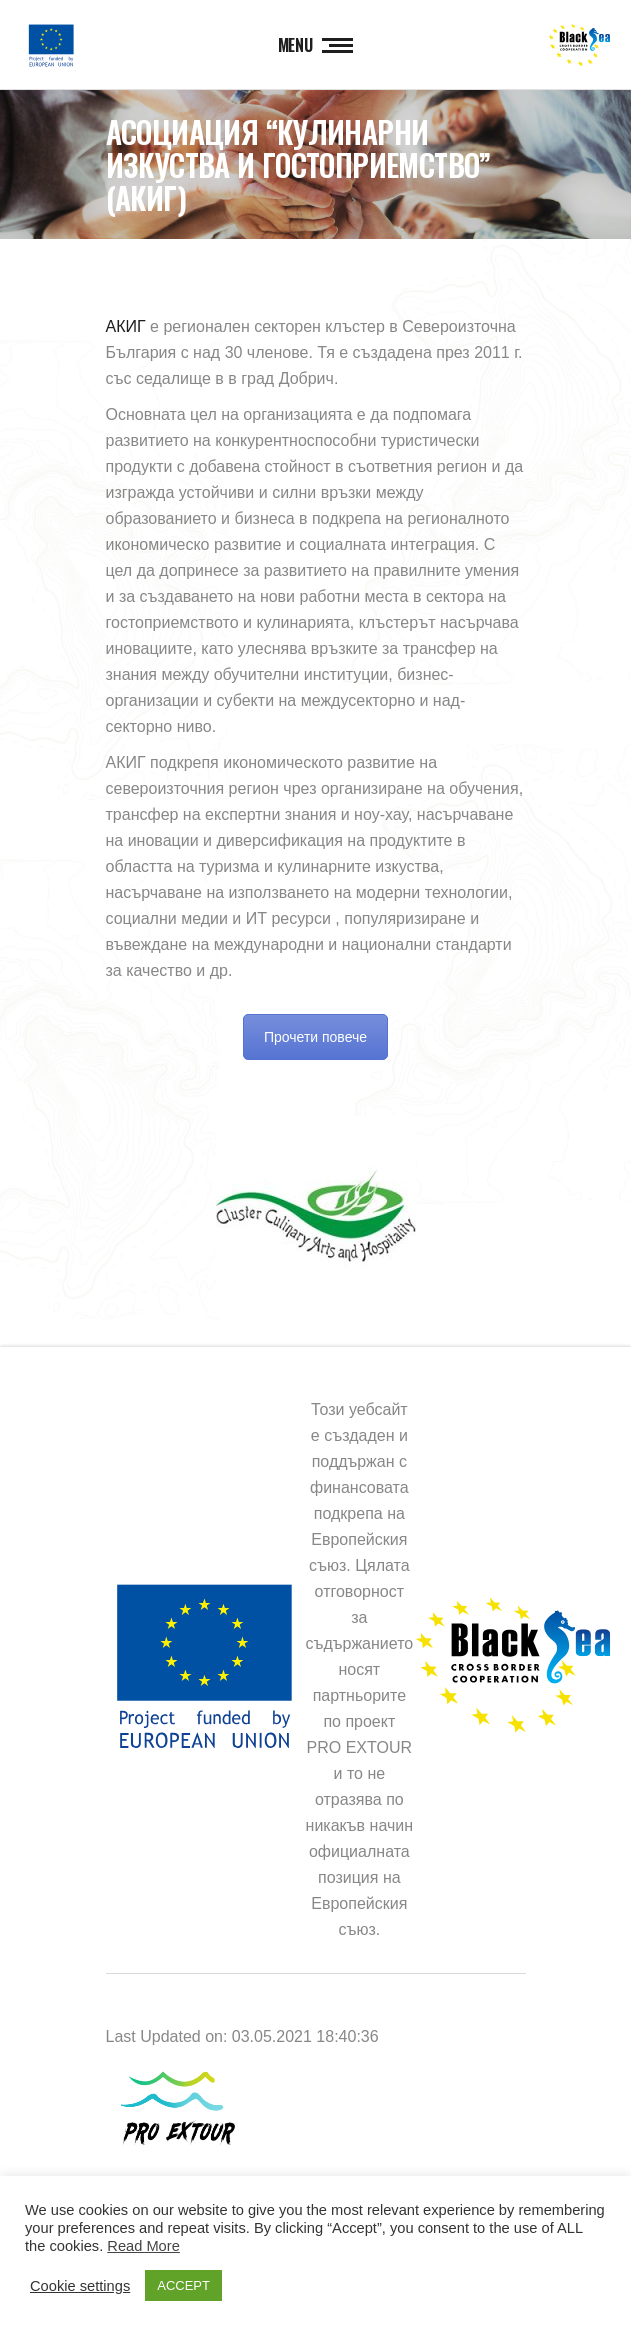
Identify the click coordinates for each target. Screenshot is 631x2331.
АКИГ (126, 326)
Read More (143, 2246)
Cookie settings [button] (80, 2286)
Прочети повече (315, 1037)
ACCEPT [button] (183, 2285)
